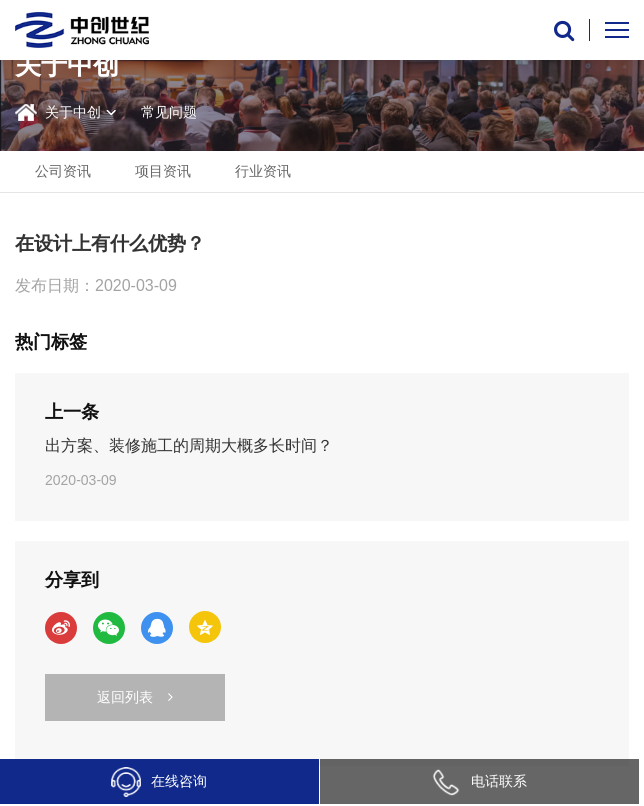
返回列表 (135, 697)
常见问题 (169, 112)
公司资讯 (63, 171)
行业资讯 (263, 171)
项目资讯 (163, 171)
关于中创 (73, 112)
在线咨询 (159, 782)
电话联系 (479, 781)
